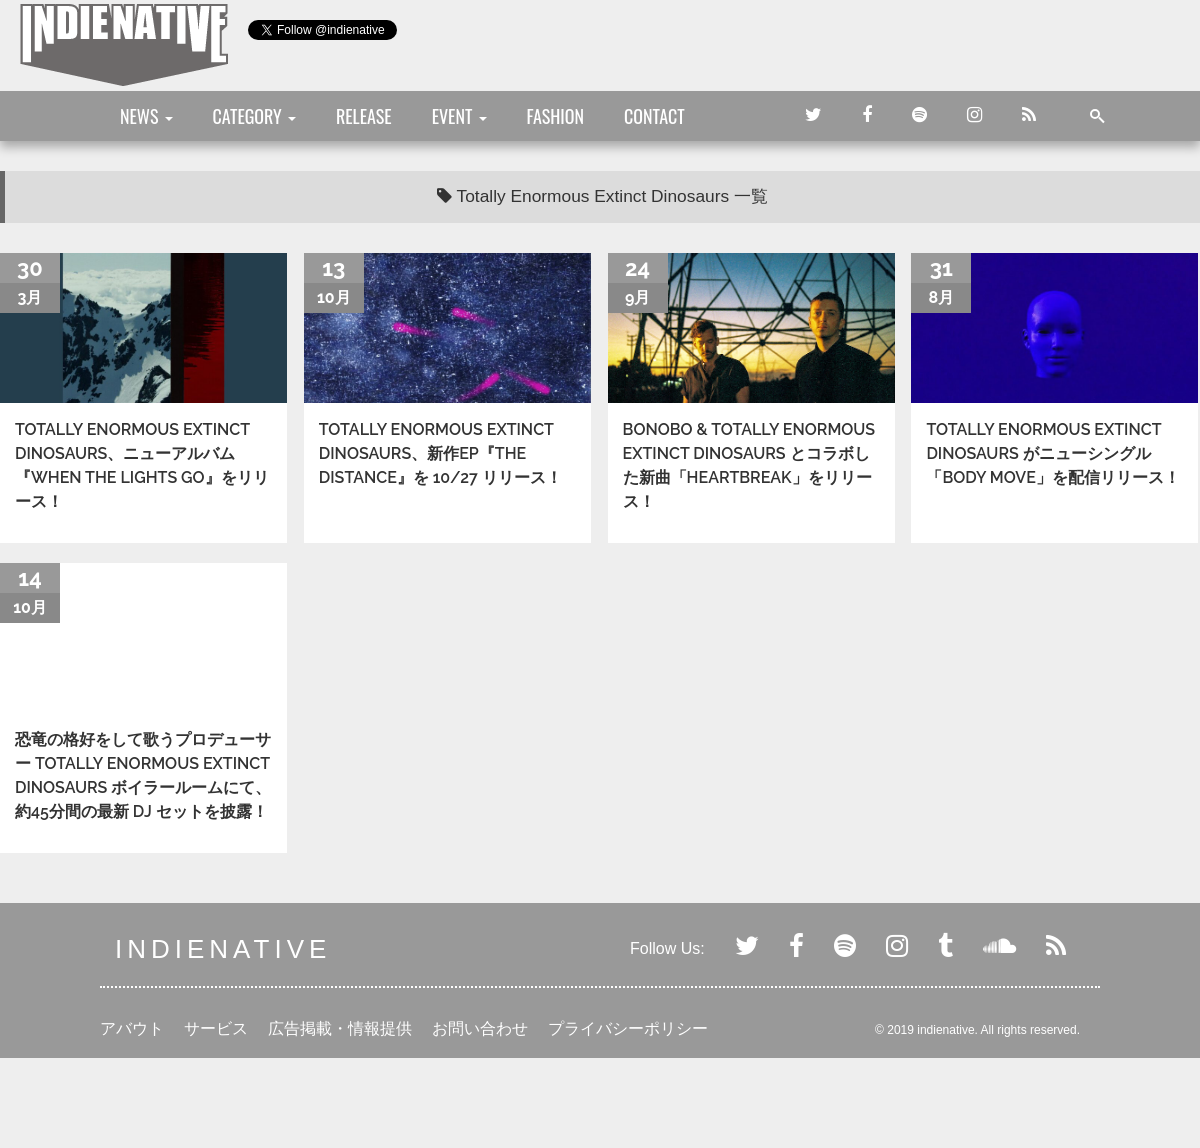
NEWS (146, 116)
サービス (216, 1028)
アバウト (132, 1028)
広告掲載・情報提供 (340, 1028)
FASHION (555, 116)
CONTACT (654, 116)
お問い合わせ (480, 1028)
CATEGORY (254, 116)
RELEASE (364, 116)
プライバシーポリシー (628, 1028)
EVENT (459, 116)
